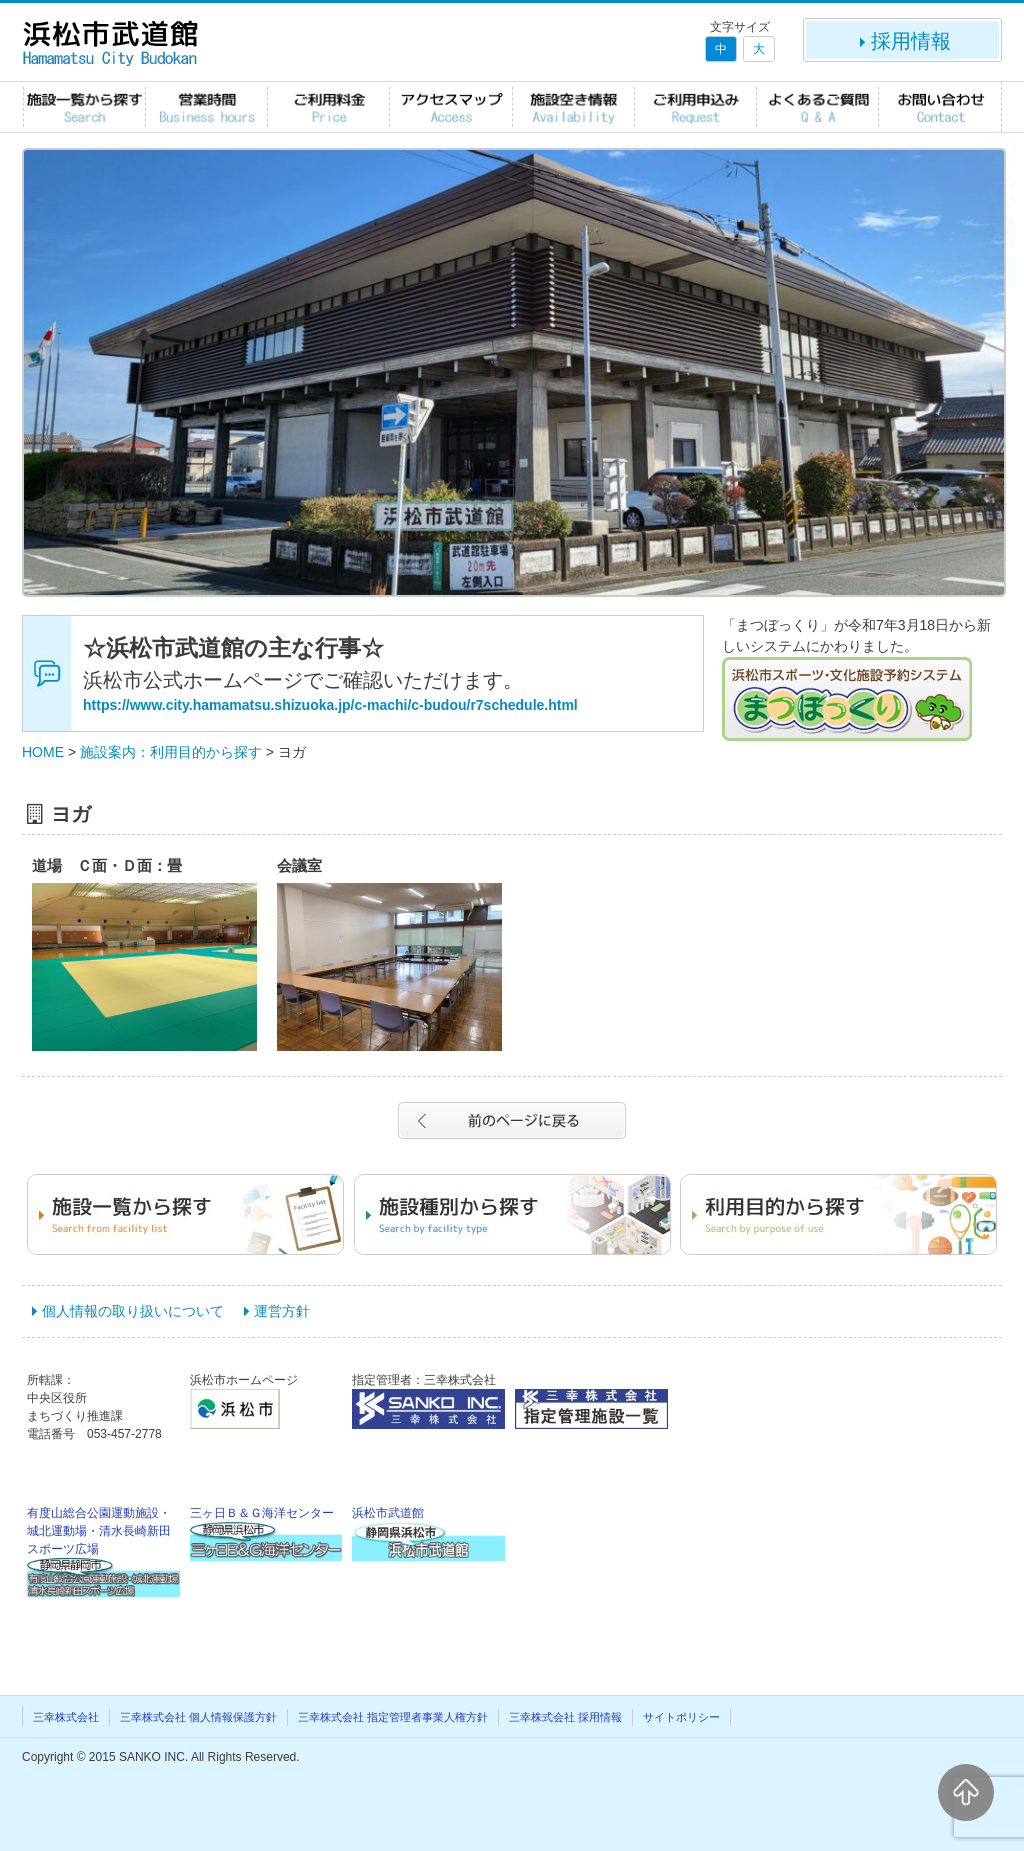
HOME (43, 752)
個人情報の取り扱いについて (133, 1311)
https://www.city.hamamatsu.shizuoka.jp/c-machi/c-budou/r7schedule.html (330, 705)
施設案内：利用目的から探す (171, 752)
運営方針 (282, 1311)
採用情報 (903, 41)
